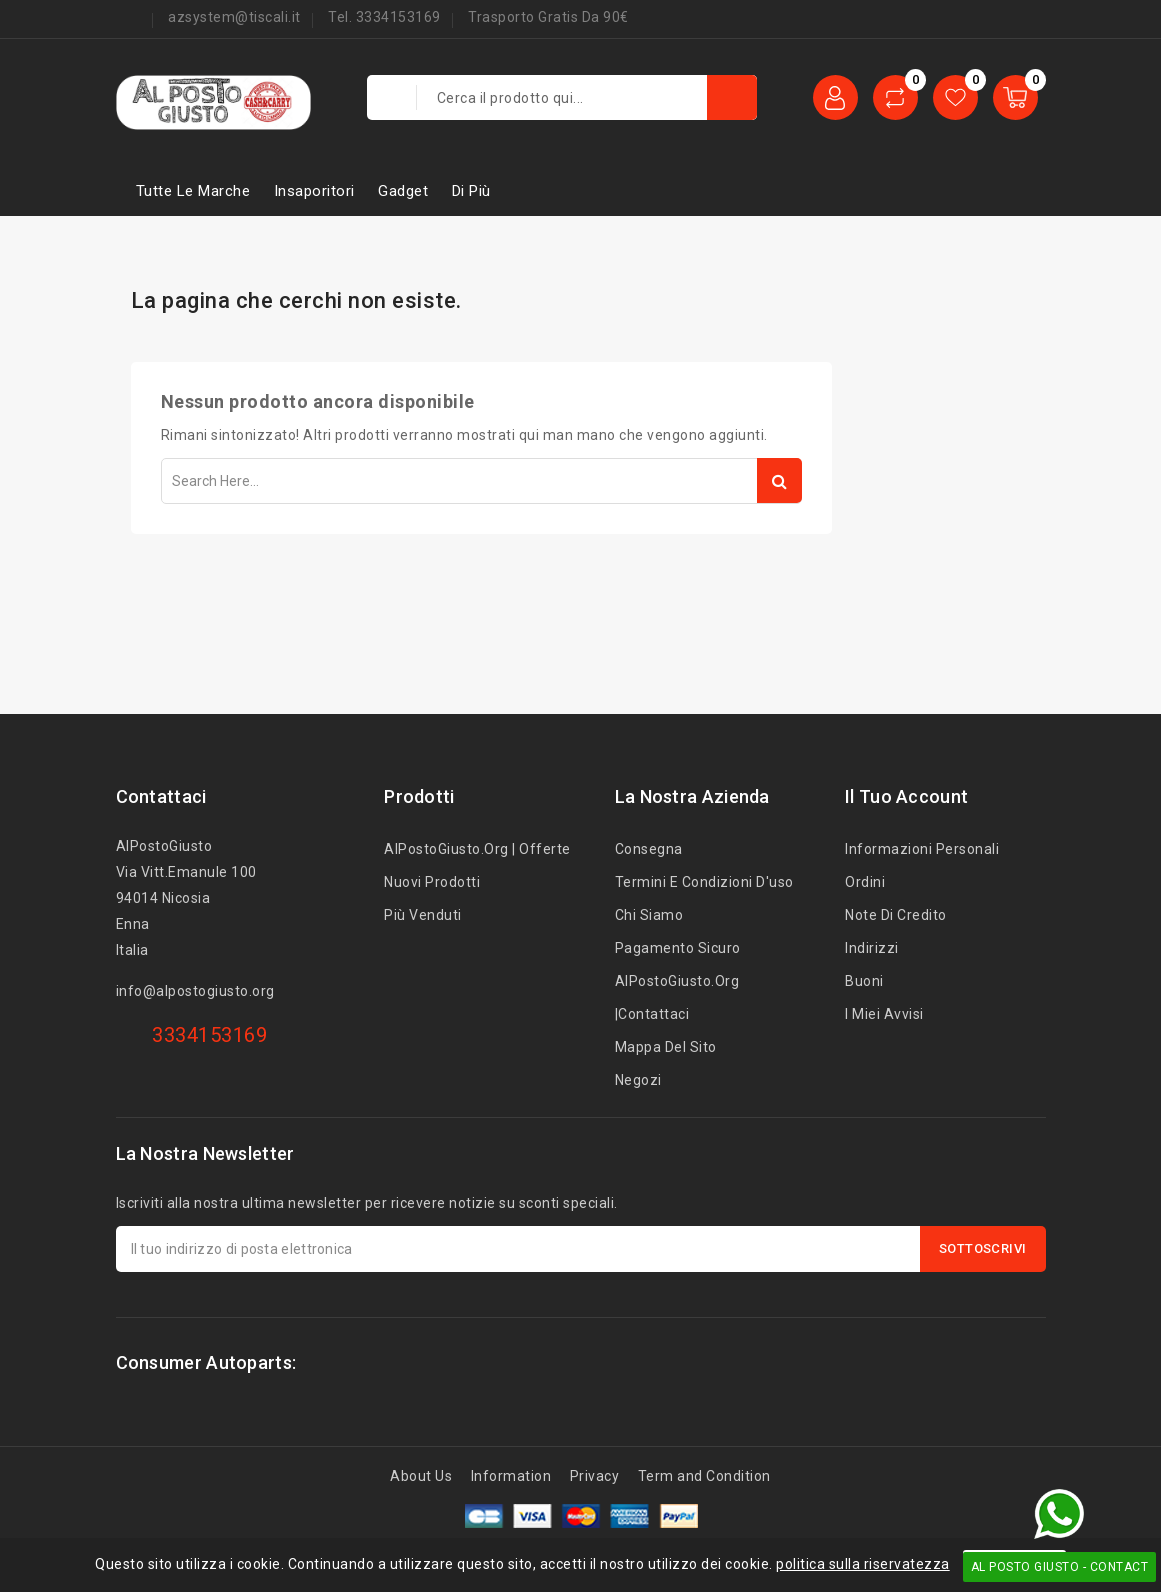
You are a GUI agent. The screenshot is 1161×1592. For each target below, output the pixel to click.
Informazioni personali (922, 849)
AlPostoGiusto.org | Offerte (477, 849)
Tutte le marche (193, 191)
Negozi (638, 1080)
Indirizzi (872, 948)
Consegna (649, 849)
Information (511, 1476)
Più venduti (423, 915)
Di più (471, 191)
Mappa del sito (666, 1047)
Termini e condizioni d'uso (704, 882)
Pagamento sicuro (678, 948)
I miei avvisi (884, 1014)
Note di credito (896, 915)
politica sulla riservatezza (863, 1564)
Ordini (865, 882)
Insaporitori (314, 191)
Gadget (403, 191)
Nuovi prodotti (432, 882)
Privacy (595, 1476)
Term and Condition (704, 1476)
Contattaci (161, 796)
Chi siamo (649, 915)
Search (779, 480)
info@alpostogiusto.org (195, 991)
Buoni (864, 981)
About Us (421, 1476)
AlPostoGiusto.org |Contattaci (677, 997)
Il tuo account (906, 796)
